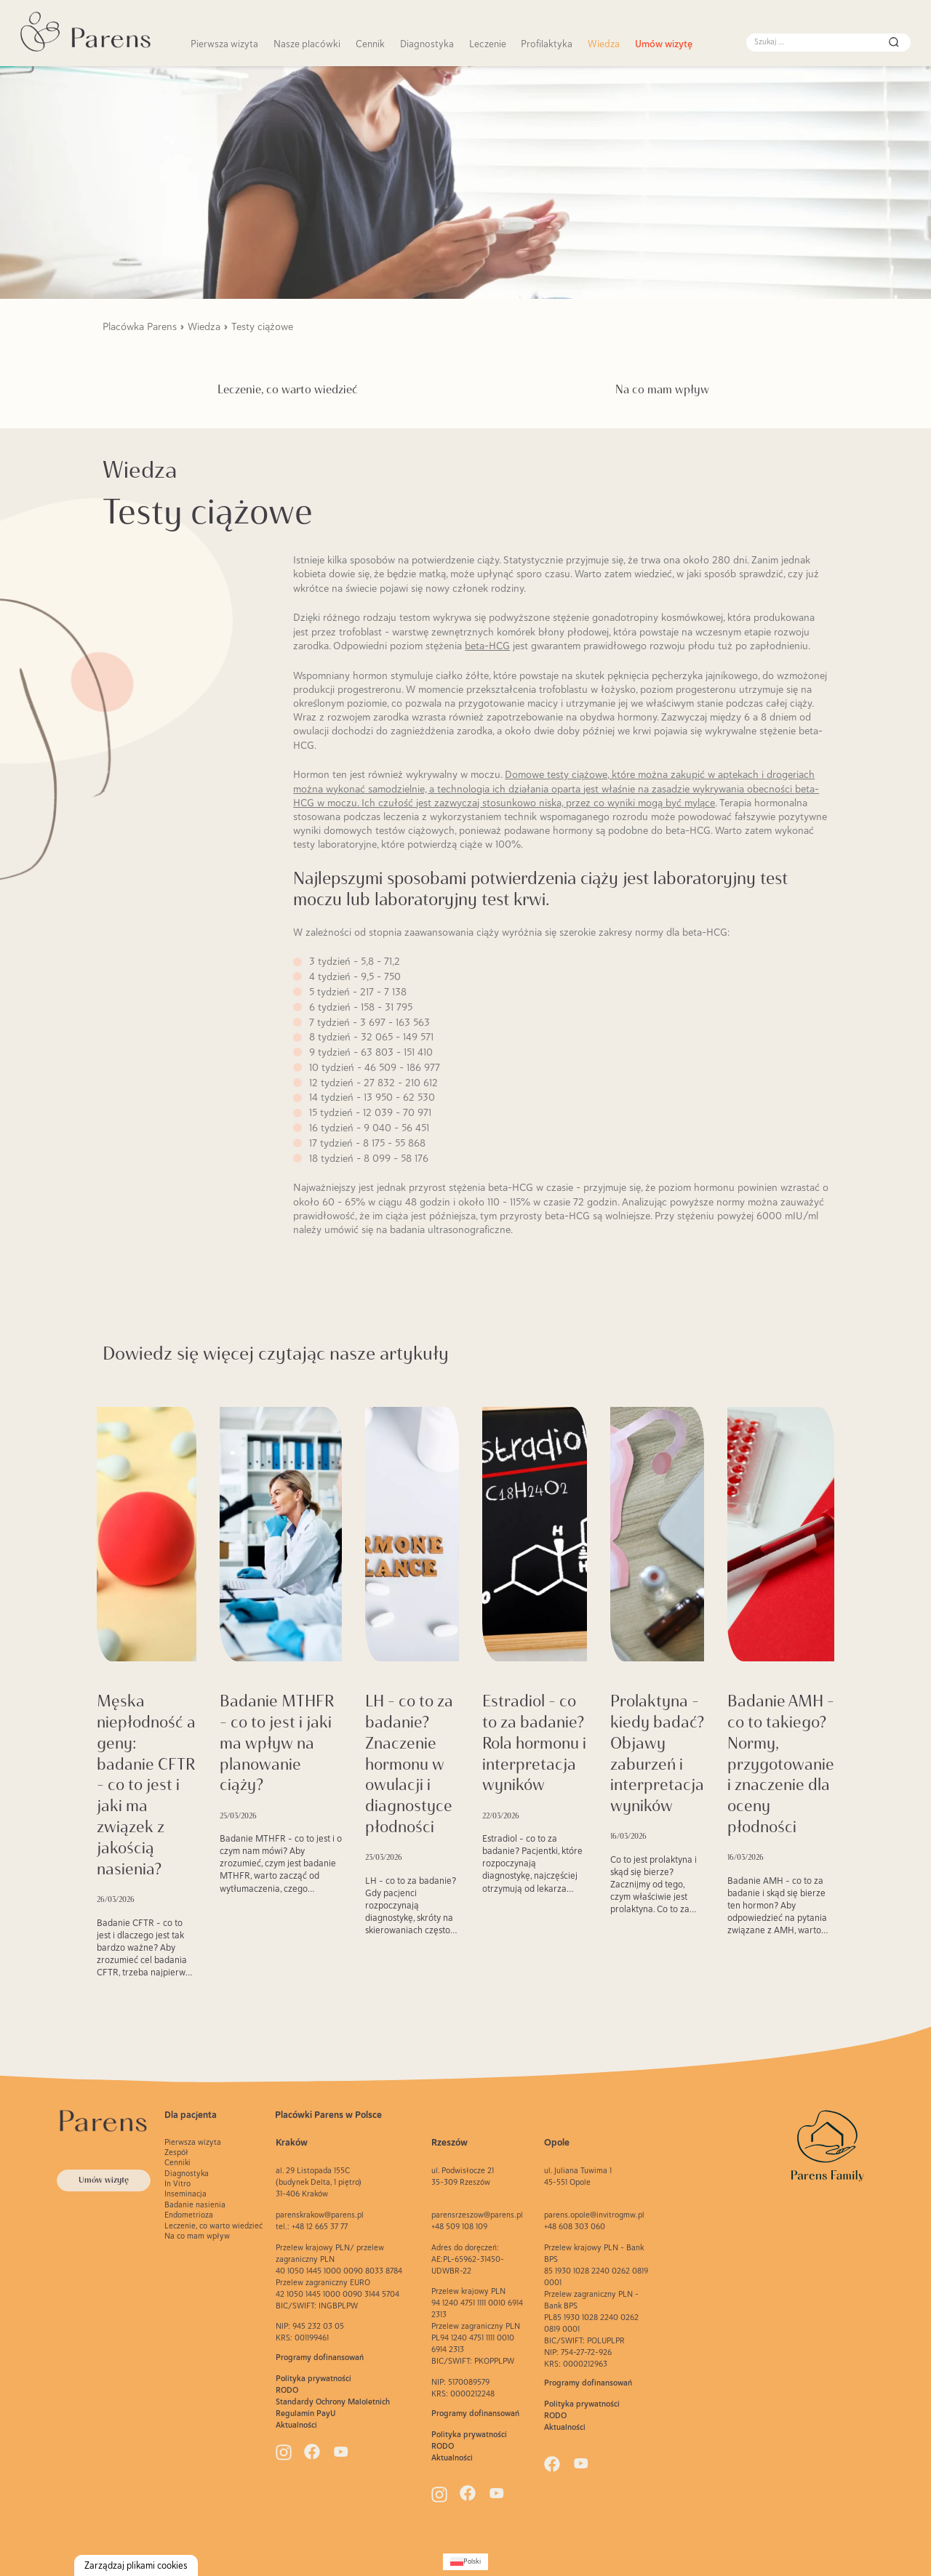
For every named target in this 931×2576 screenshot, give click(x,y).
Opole (557, 2142)
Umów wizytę (663, 43)
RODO (287, 2390)
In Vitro (177, 2183)
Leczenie (487, 43)
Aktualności (296, 2425)
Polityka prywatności (313, 2378)
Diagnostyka (427, 43)
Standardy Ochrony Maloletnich (333, 2401)
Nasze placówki (306, 43)
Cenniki (177, 2162)
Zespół (176, 2152)
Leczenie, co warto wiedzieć (287, 389)
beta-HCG (487, 645)
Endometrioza (188, 2215)
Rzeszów (449, 2142)
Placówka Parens (140, 326)
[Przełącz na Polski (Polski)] (465, 2561)
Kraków (292, 2142)
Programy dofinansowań (320, 2357)
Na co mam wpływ (662, 389)
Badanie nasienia (194, 2204)
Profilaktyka (546, 43)
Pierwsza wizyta (224, 43)
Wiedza (604, 43)
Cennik (370, 43)
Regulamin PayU (306, 2413)
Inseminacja (185, 2193)
